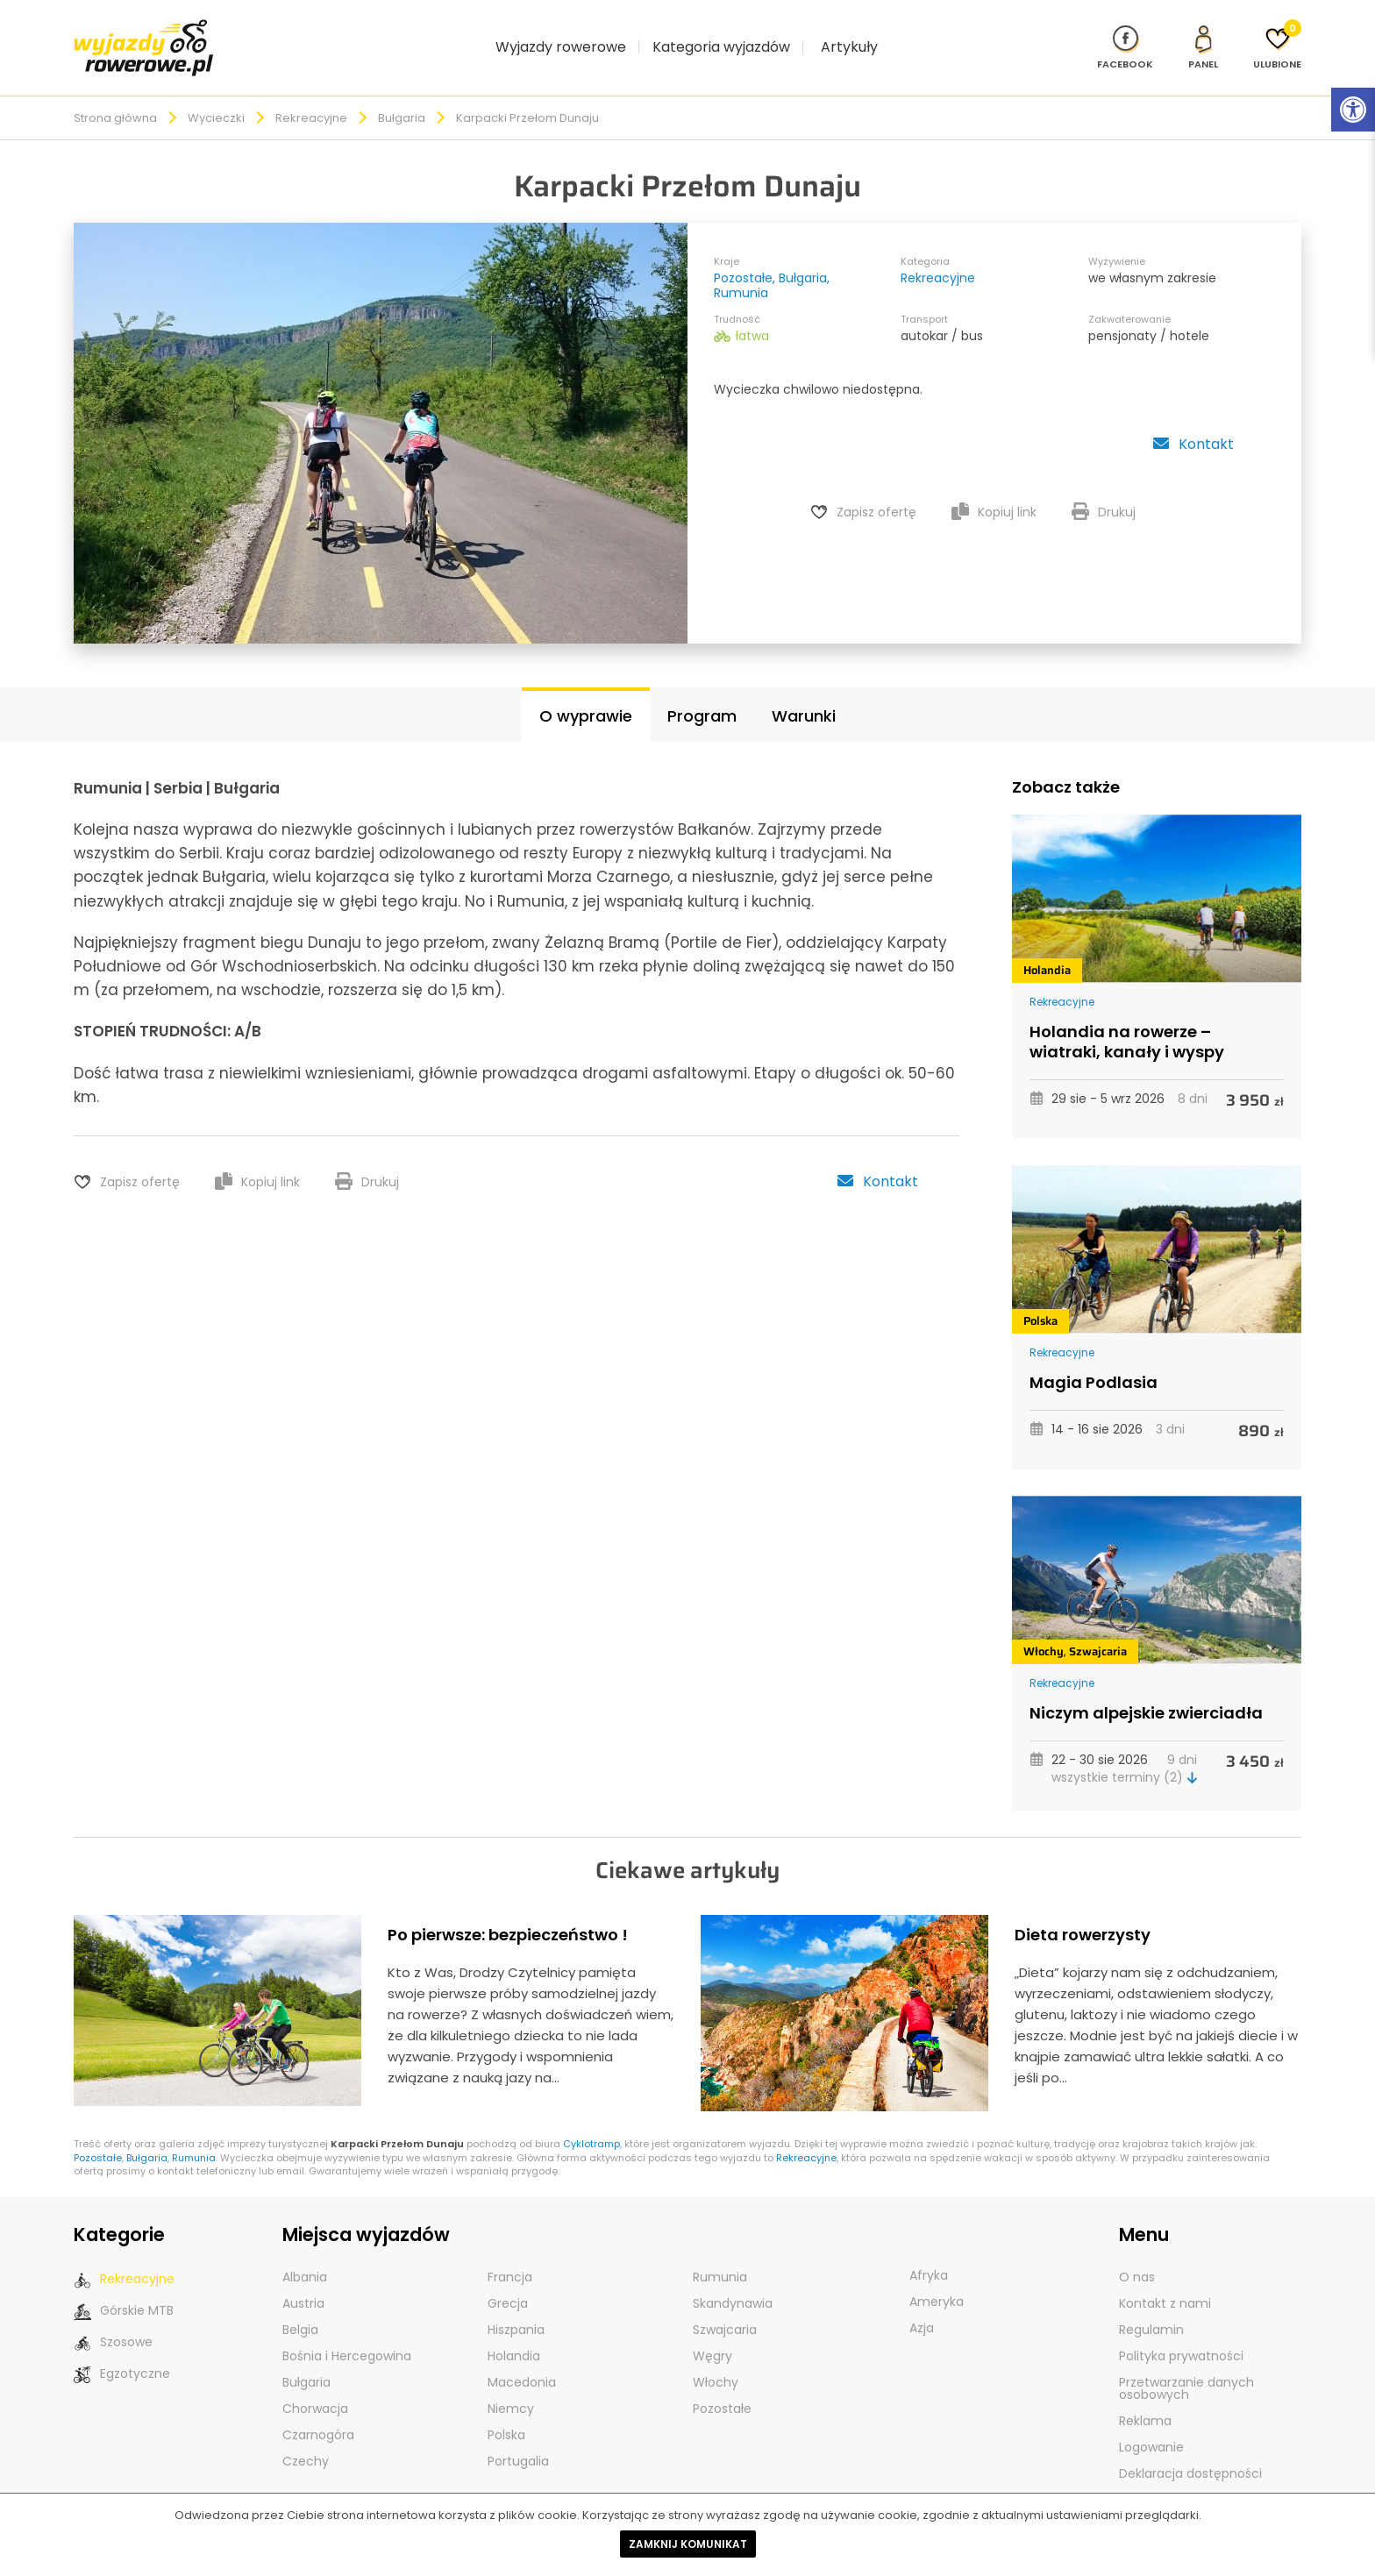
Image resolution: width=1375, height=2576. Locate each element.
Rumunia (741, 273)
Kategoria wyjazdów (721, 36)
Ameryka (936, 2281)
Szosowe (113, 2322)
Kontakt (1193, 424)
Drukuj (1104, 492)
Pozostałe (743, 258)
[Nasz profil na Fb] (1125, 37)
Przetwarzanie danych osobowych (1186, 2368)
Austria (303, 2283)
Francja (510, 2257)
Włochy (1043, 1631)
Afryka (928, 2255)
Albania (304, 2257)
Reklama (1145, 2400)
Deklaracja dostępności (1190, 2453)
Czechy (305, 2441)
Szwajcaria (1098, 1631)
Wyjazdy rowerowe (560, 36)
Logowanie (1151, 2427)
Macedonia (522, 2362)
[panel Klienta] (1203, 37)
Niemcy (511, 2388)
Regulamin (1151, 2309)
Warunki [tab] (804, 696)
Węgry (712, 2336)
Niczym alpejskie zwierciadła (1146, 1693)
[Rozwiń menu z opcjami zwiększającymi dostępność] (1353, 110)
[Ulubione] (1277, 37)
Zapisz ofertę (876, 492)
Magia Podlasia (1093, 1362)
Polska (1040, 1301)
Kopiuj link (994, 492)
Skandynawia (733, 2283)
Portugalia (518, 2441)
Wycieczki (216, 97)
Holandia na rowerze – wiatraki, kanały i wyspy (1126, 1021)
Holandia (1047, 950)
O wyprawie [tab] (585, 696)
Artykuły (849, 36)
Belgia (300, 2309)
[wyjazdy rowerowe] (144, 35)
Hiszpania (516, 2309)
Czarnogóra (318, 2414)
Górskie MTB (124, 2290)
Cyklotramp (591, 2124)
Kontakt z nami (1165, 2283)
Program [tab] (702, 696)
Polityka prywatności (1181, 2336)
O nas (1137, 2257)
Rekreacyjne (311, 97)
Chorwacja (315, 2388)
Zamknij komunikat (688, 2544)
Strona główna (115, 97)
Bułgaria (401, 97)
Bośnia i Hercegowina (346, 2336)
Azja (921, 2307)
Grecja (508, 2283)
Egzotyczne (122, 2354)
